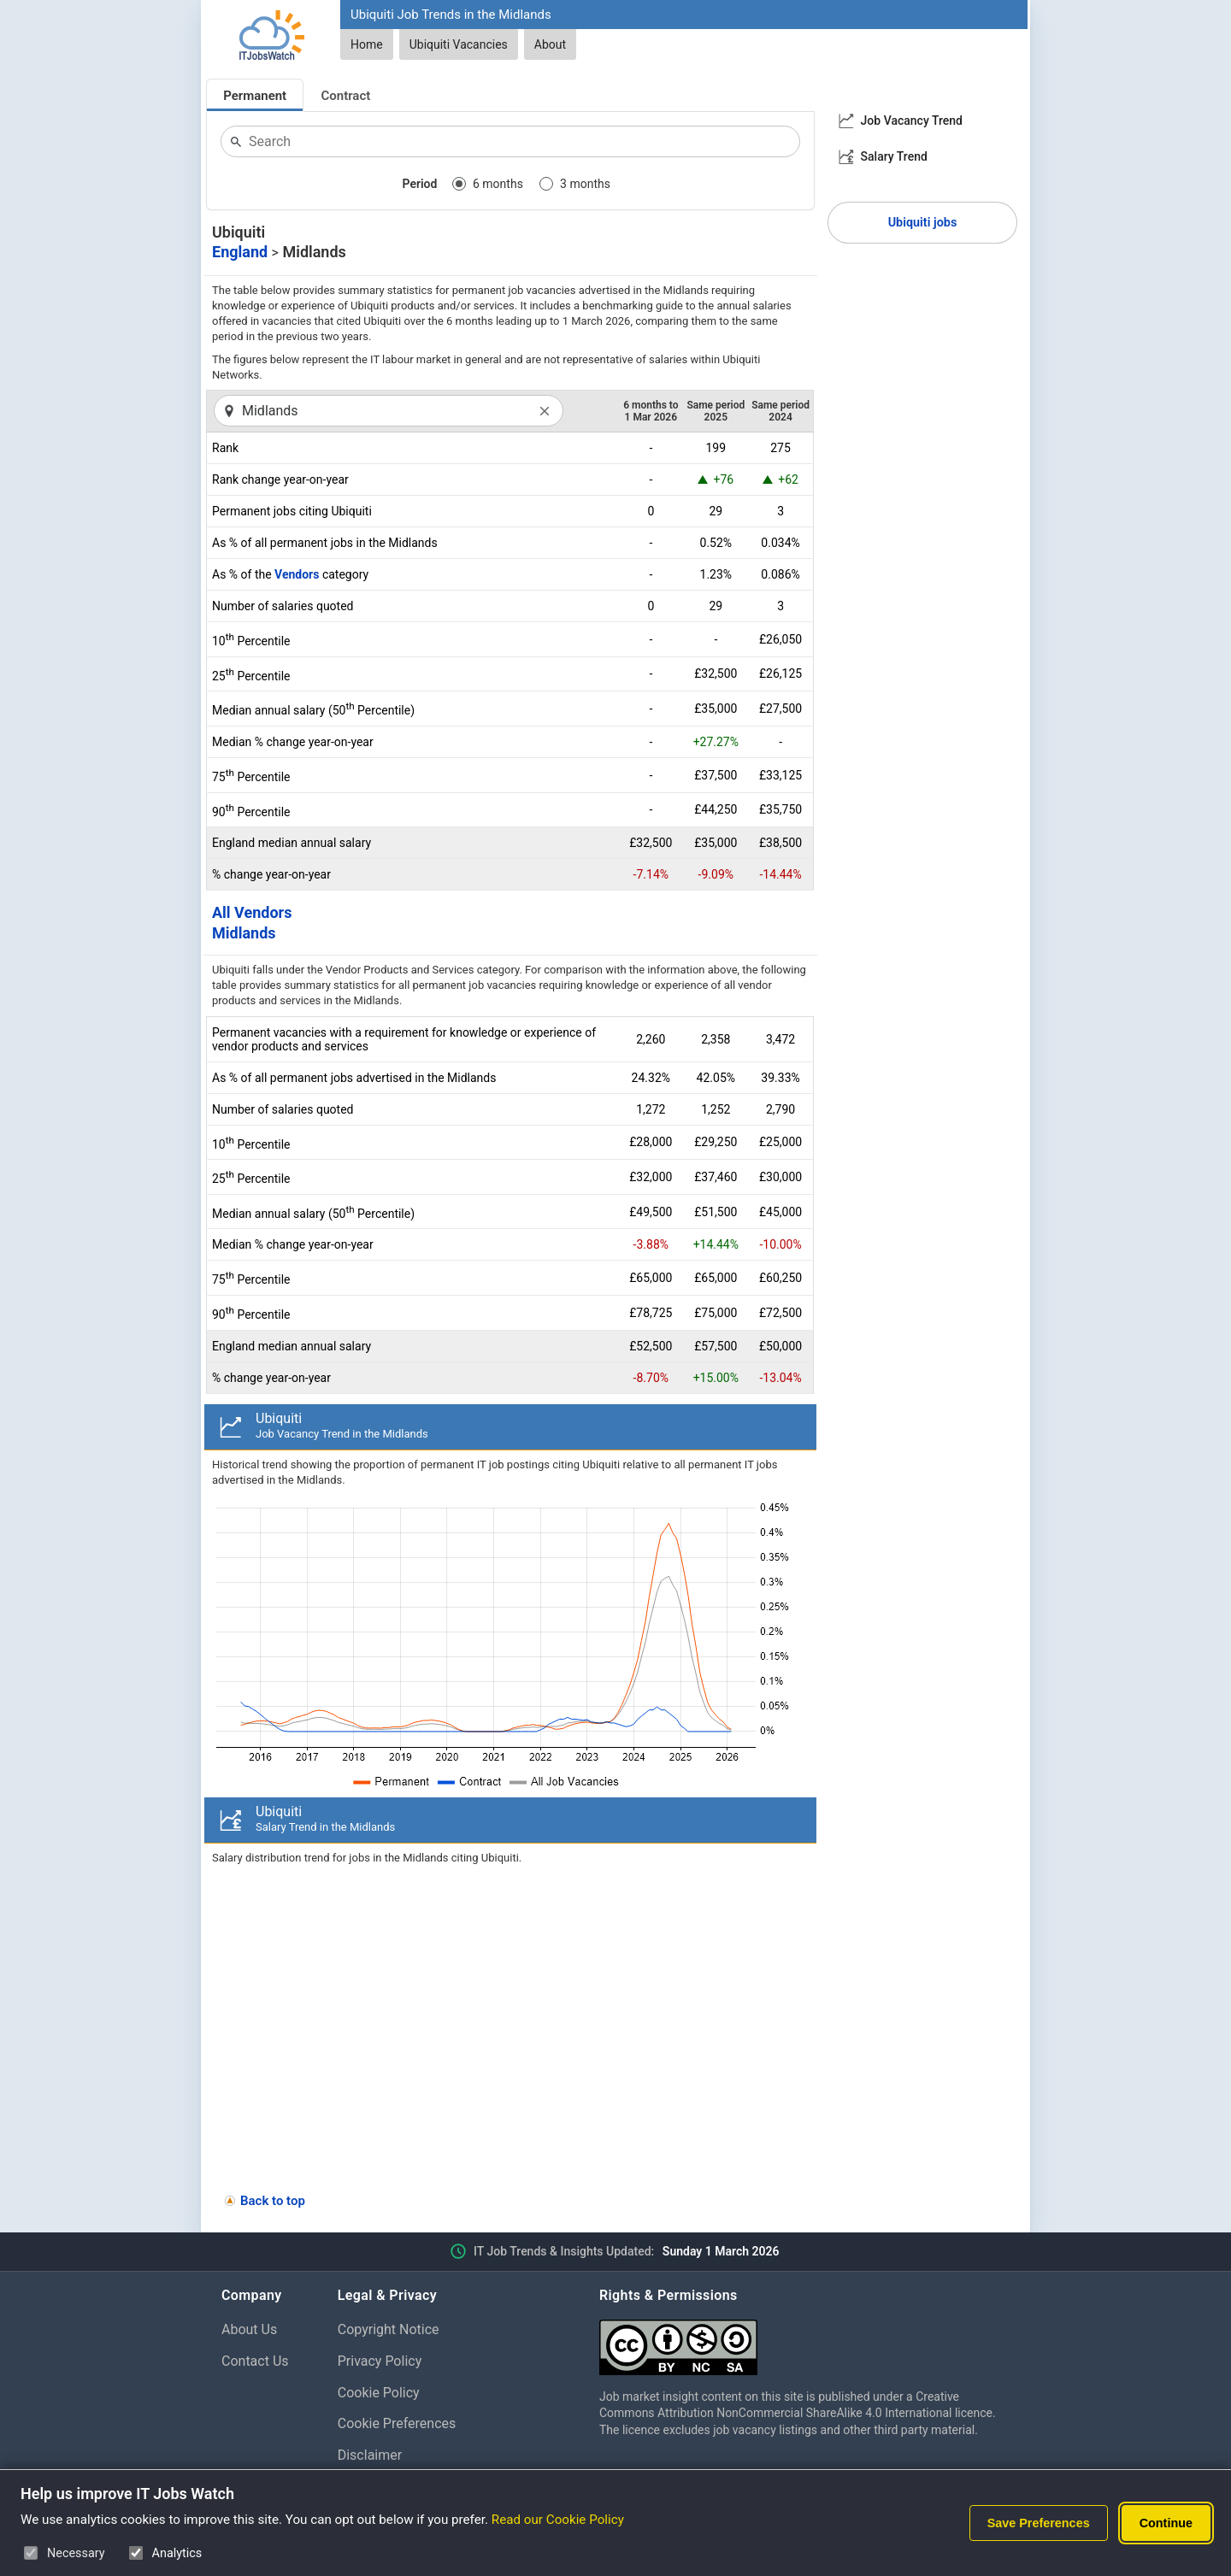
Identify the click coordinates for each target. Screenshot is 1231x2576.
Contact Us (255, 2361)
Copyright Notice (388, 2329)
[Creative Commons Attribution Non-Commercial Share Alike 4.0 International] (804, 2340)
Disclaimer (370, 2455)
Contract (346, 95)
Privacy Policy (380, 2361)
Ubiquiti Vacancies (458, 44)
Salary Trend (894, 156)
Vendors (296, 574)
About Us (249, 2329)
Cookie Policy (379, 2393)
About (550, 44)
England (240, 252)
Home (366, 44)
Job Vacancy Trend (912, 120)
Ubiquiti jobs (922, 222)
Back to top (272, 2200)
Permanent (254, 95)
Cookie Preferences (397, 2423)
